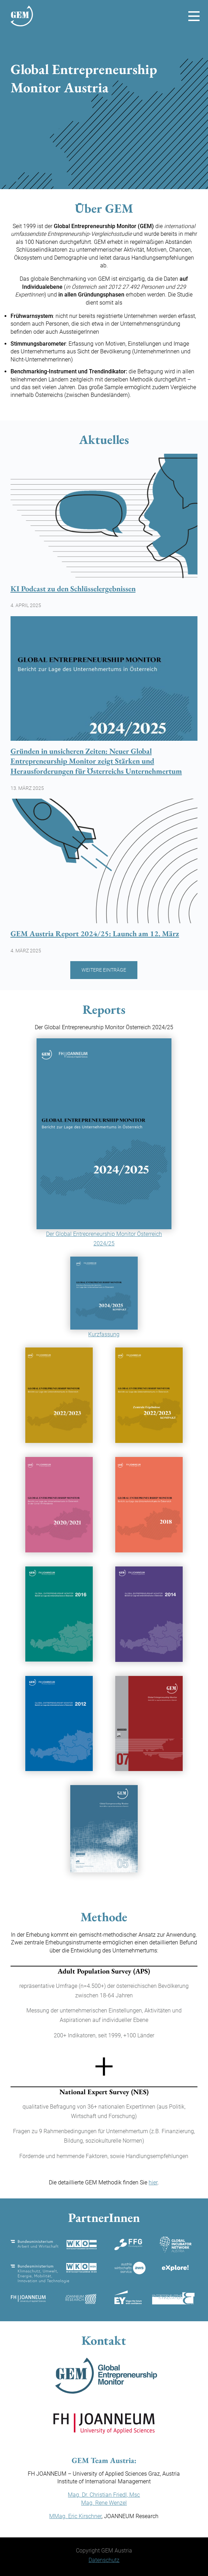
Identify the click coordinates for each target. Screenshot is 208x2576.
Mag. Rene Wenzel (104, 2503)
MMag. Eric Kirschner (75, 2516)
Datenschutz (104, 2560)
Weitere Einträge (104, 970)
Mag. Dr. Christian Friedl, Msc (104, 2494)
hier (153, 2182)
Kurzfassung (103, 1334)
